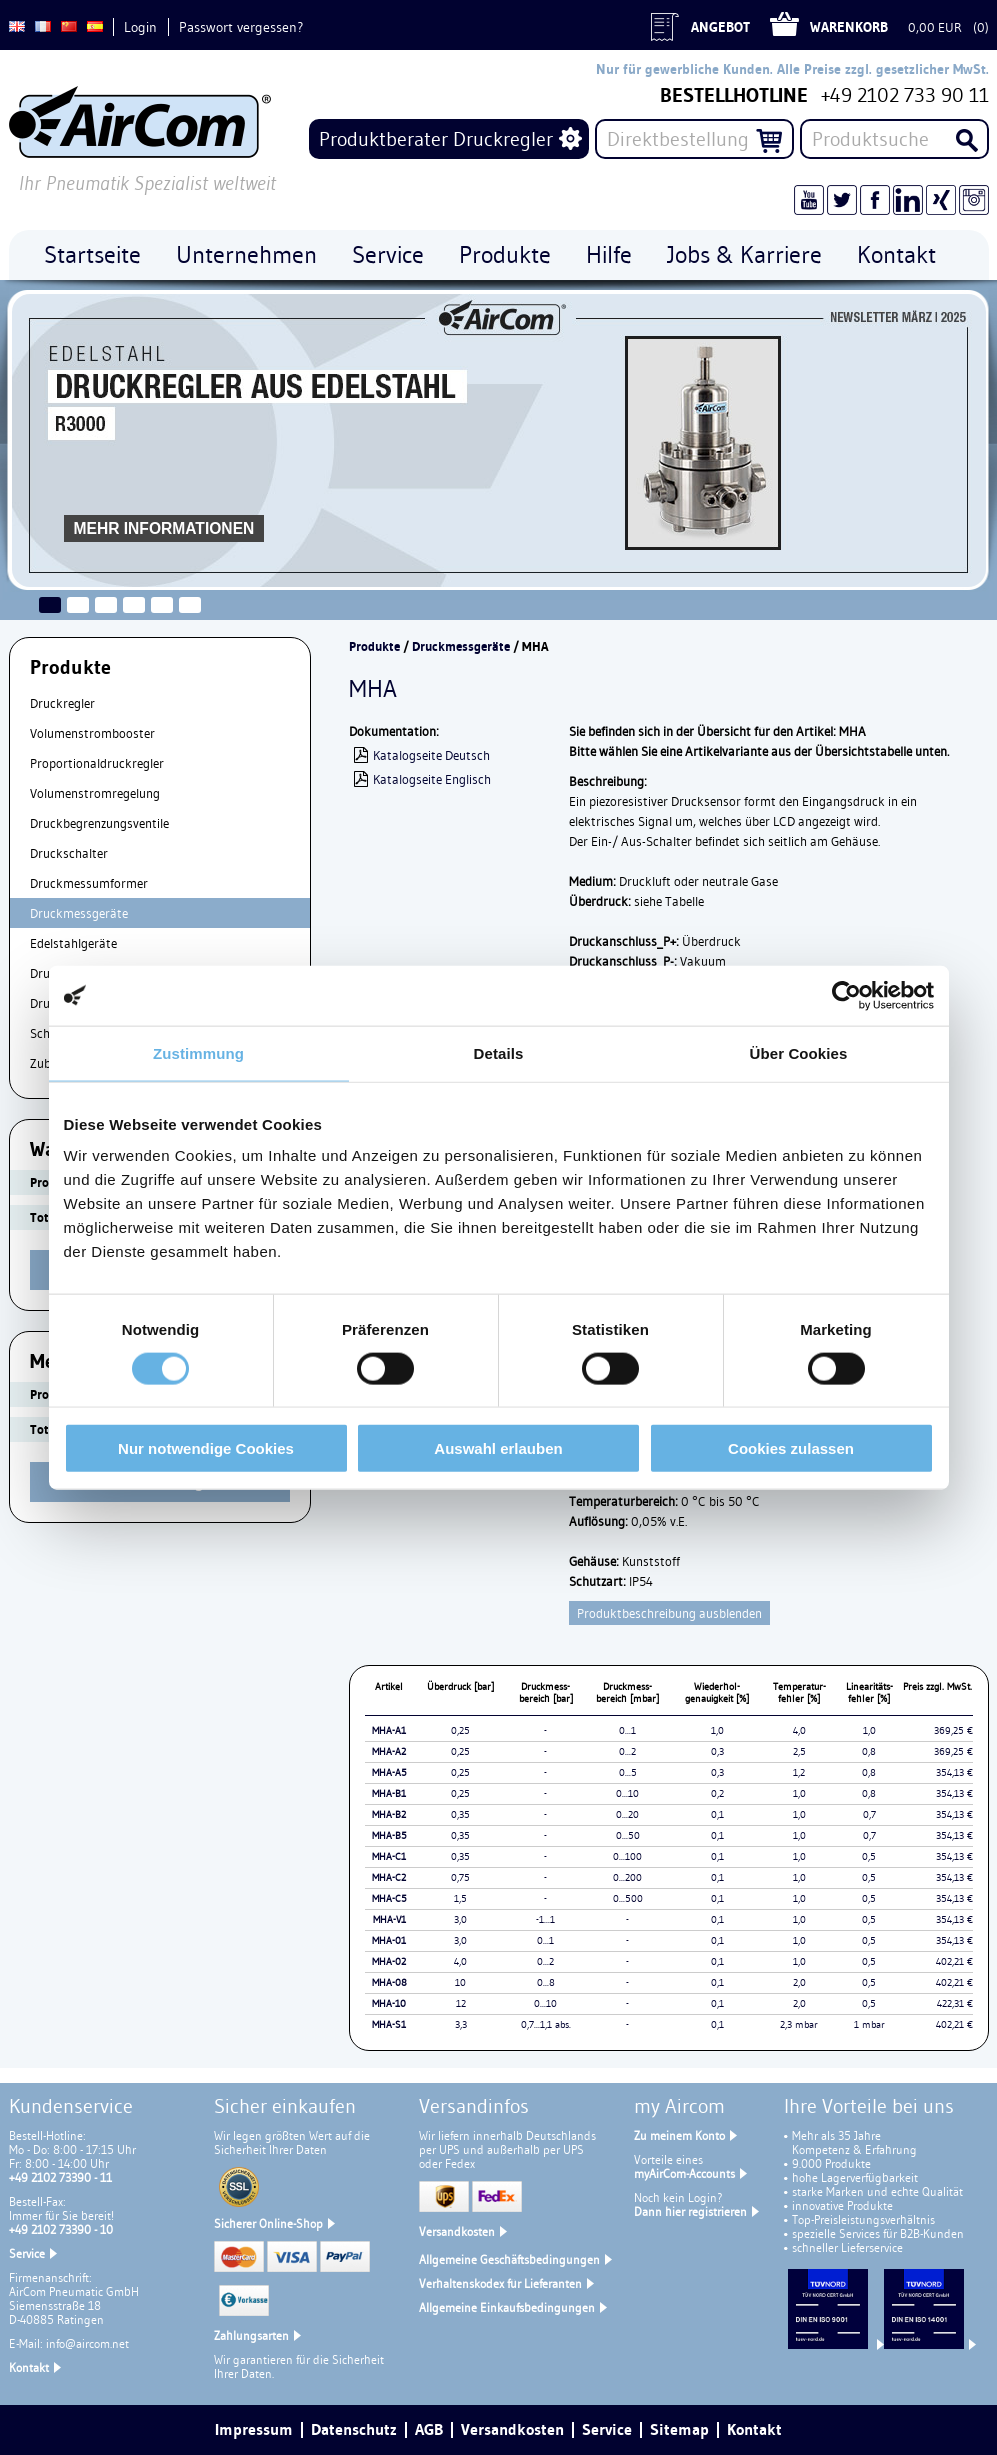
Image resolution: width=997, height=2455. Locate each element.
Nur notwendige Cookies (206, 1448)
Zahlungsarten (251, 2335)
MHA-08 (389, 1982)
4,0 (799, 1730)
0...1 (627, 1730)
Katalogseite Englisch (432, 779)
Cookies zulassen (791, 1448)
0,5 (869, 1856)
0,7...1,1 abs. (546, 2024)
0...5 (628, 1772)
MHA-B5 (389, 1835)
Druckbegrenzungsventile (99, 823)
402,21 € (954, 1961)
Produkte (374, 646)
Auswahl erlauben (498, 1448)
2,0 (799, 1982)
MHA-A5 (389, 1772)
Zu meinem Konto (679, 2135)
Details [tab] (499, 1052)
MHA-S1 (389, 2024)
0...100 (627, 1856)
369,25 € (953, 1730)
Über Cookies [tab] (799, 1052)
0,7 (869, 1814)
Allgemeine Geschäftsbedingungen (509, 2259)
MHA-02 (389, 1961)
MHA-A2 (389, 1751)
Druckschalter (69, 853)
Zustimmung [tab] (198, 1052)
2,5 (799, 1751)
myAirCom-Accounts (684, 2173)
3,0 (460, 1919)
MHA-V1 (389, 1919)
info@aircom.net (87, 2343)
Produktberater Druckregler (436, 139)
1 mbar (869, 2024)
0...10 (627, 1793)
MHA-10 (389, 2003)
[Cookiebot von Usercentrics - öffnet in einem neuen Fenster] (846, 995)
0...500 (628, 1898)
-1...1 (545, 1919)
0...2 (627, 1751)
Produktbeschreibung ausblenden (669, 1613)
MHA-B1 (389, 1793)
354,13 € (954, 1772)
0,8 (869, 1751)
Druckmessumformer (89, 883)
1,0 (717, 1730)
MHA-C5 (389, 1898)
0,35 (460, 1814)
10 (460, 1982)
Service (27, 2253)
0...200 (627, 1877)
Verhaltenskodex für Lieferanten (500, 2283)
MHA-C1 (389, 1856)
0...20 (627, 1814)
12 (461, 2003)
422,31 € (955, 2003)
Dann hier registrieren (690, 2211)
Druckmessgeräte (79, 913)
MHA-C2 (389, 1877)
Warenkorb (849, 27)
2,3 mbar (799, 2024)
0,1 (717, 1814)
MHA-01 (389, 1940)
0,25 (460, 1730)
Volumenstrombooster (92, 733)
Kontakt (29, 2367)
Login (140, 27)
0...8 (546, 1982)
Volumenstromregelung (95, 793)
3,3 (461, 2024)
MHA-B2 (389, 1814)
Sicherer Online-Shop (268, 2223)
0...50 (628, 1835)
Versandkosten (457, 2231)
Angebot (720, 27)
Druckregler (62, 703)
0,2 (717, 1793)
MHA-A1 (389, 1730)
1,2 (799, 1772)
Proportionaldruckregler (97, 763)
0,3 (717, 1751)
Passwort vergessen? (241, 27)
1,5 (460, 1898)
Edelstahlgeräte (73, 943)
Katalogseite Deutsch (431, 755)
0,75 (460, 1877)
